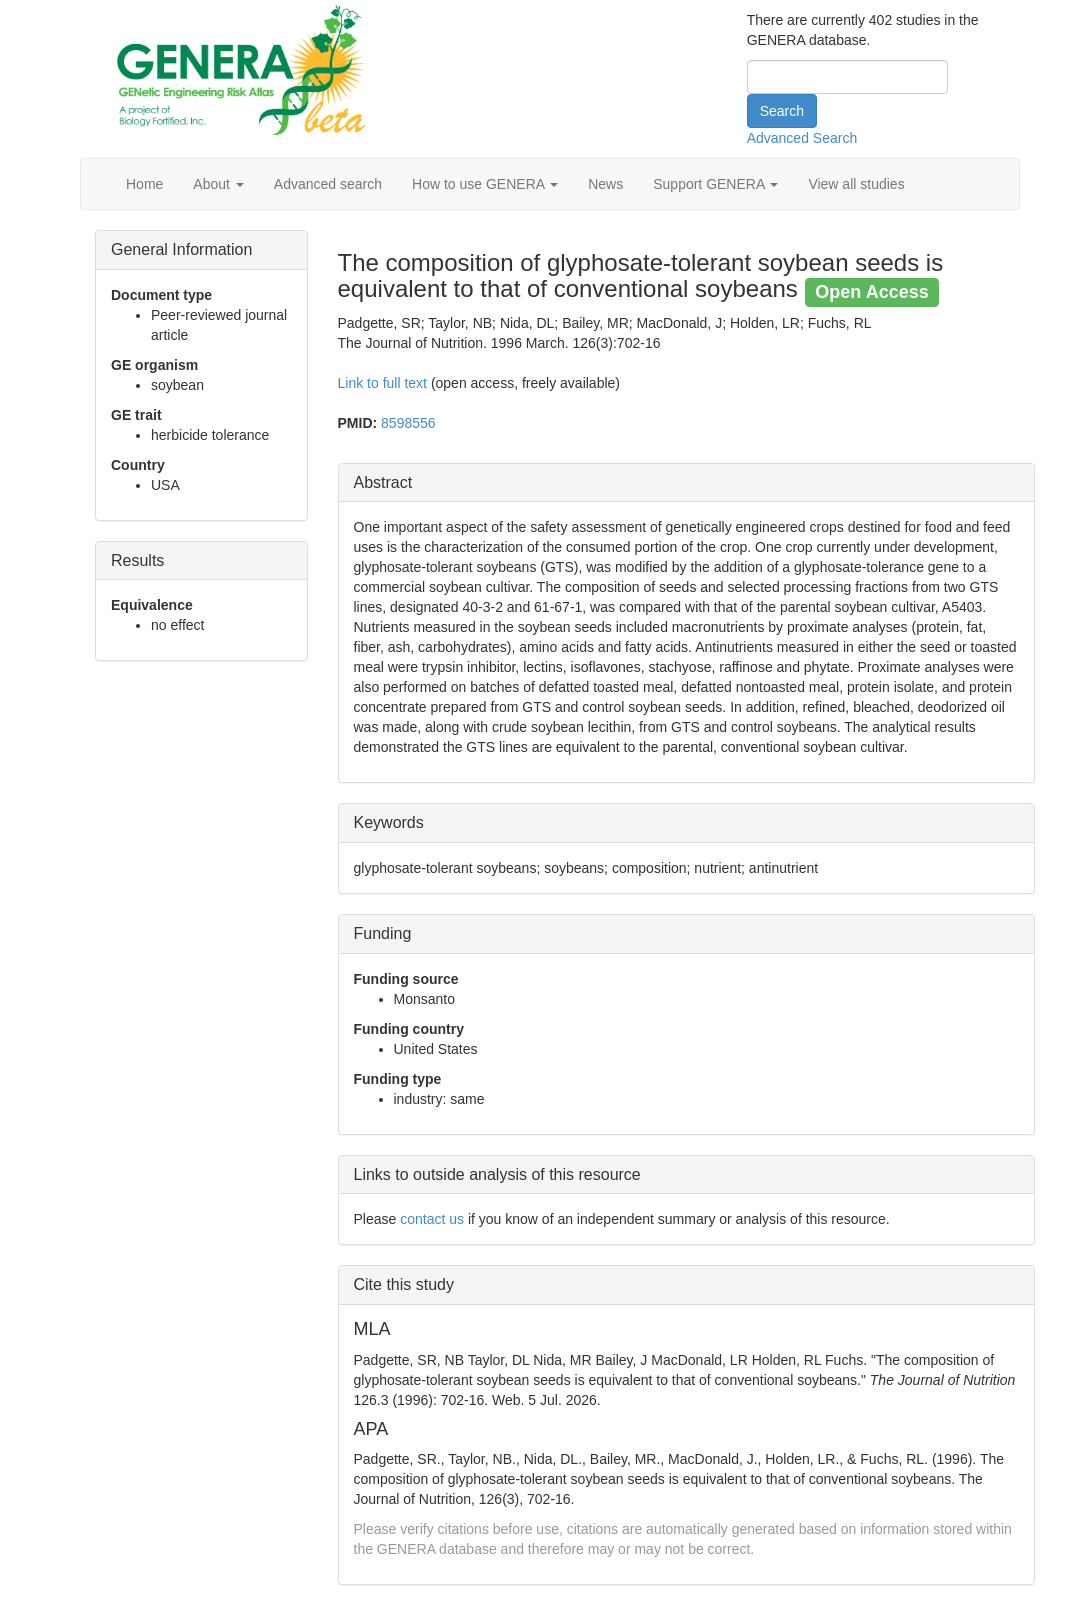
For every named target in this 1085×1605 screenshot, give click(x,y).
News (605, 184)
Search (782, 111)
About (218, 184)
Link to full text (383, 383)
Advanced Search (802, 138)
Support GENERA (715, 184)
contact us (432, 1219)
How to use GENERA (485, 184)
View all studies (856, 184)
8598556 (408, 423)
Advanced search (328, 184)
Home (144, 184)
